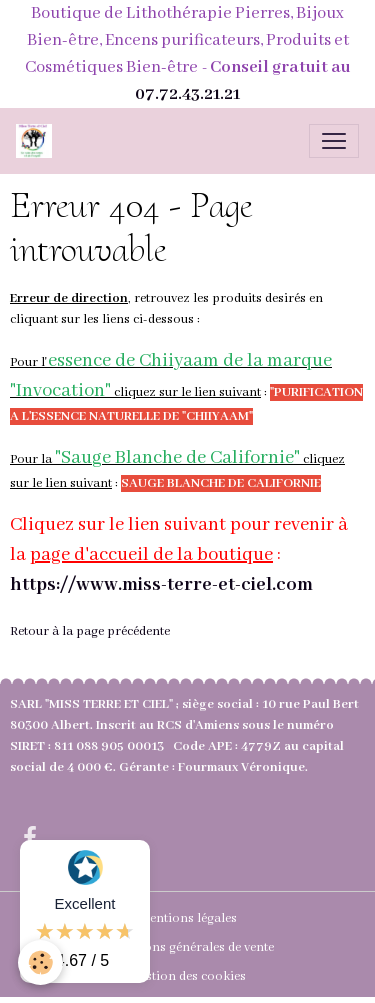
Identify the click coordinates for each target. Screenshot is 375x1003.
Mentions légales (187, 918)
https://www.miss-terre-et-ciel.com (161, 585)
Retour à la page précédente (90, 631)
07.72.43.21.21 (187, 94)
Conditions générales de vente (187, 947)
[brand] (38, 141)
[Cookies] (40, 962)
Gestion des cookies (188, 976)
